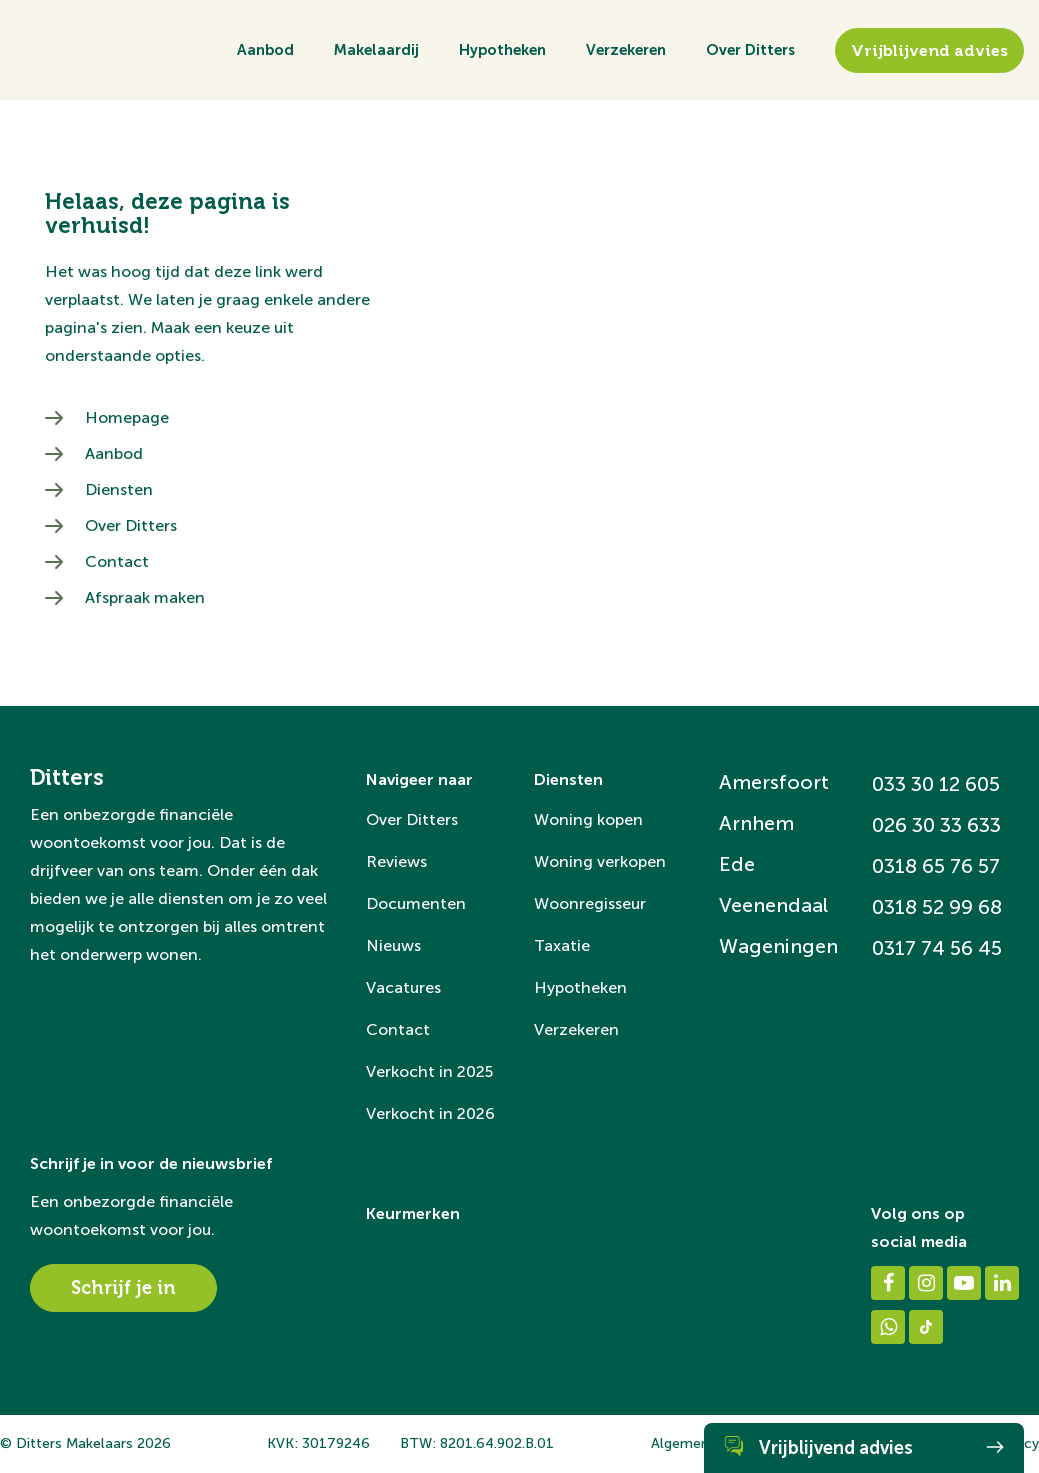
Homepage (127, 417)
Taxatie (562, 945)
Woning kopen (588, 819)
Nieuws (393, 945)
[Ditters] (80, 114)
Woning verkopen (600, 861)
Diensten (119, 489)
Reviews (396, 861)
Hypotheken (502, 50)
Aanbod (265, 50)
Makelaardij (376, 50)
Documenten (416, 903)
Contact (117, 561)
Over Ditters (750, 50)
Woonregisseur (590, 903)
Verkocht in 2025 (429, 1071)
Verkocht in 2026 (430, 1113)
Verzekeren (626, 50)
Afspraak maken (145, 597)
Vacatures (403, 987)
